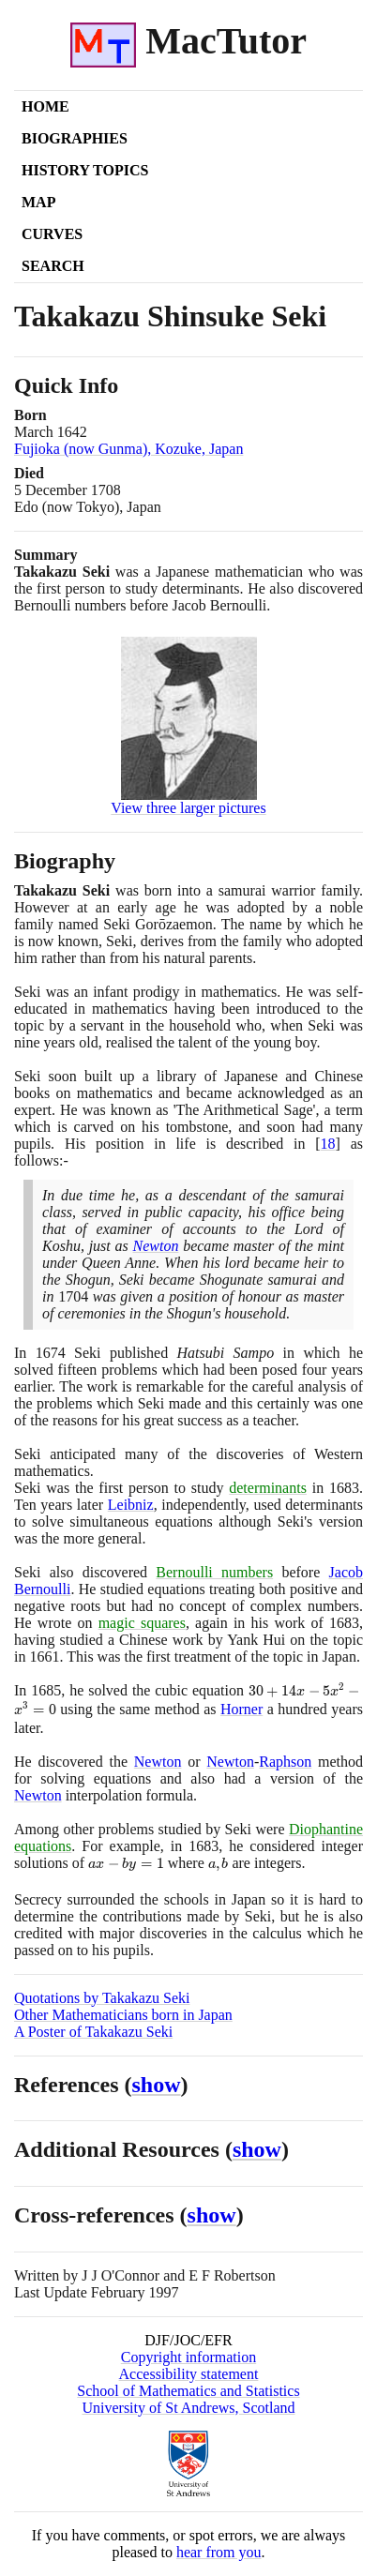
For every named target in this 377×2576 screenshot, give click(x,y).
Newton (156, 1246)
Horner (241, 1709)
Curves (52, 234)
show (156, 2084)
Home (45, 106)
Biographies (75, 138)
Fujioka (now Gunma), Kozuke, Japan (128, 449)
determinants (268, 1488)
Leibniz (131, 1505)
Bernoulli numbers (214, 1572)
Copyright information (188, 2357)
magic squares (142, 1623)
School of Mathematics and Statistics (188, 2391)
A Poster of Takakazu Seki (93, 2032)
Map (38, 202)
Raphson (285, 1762)
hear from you (219, 2552)
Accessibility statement (189, 2374)
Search (53, 266)
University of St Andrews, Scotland (188, 2408)
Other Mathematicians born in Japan (123, 2015)
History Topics (85, 170)
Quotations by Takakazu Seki (101, 1998)
